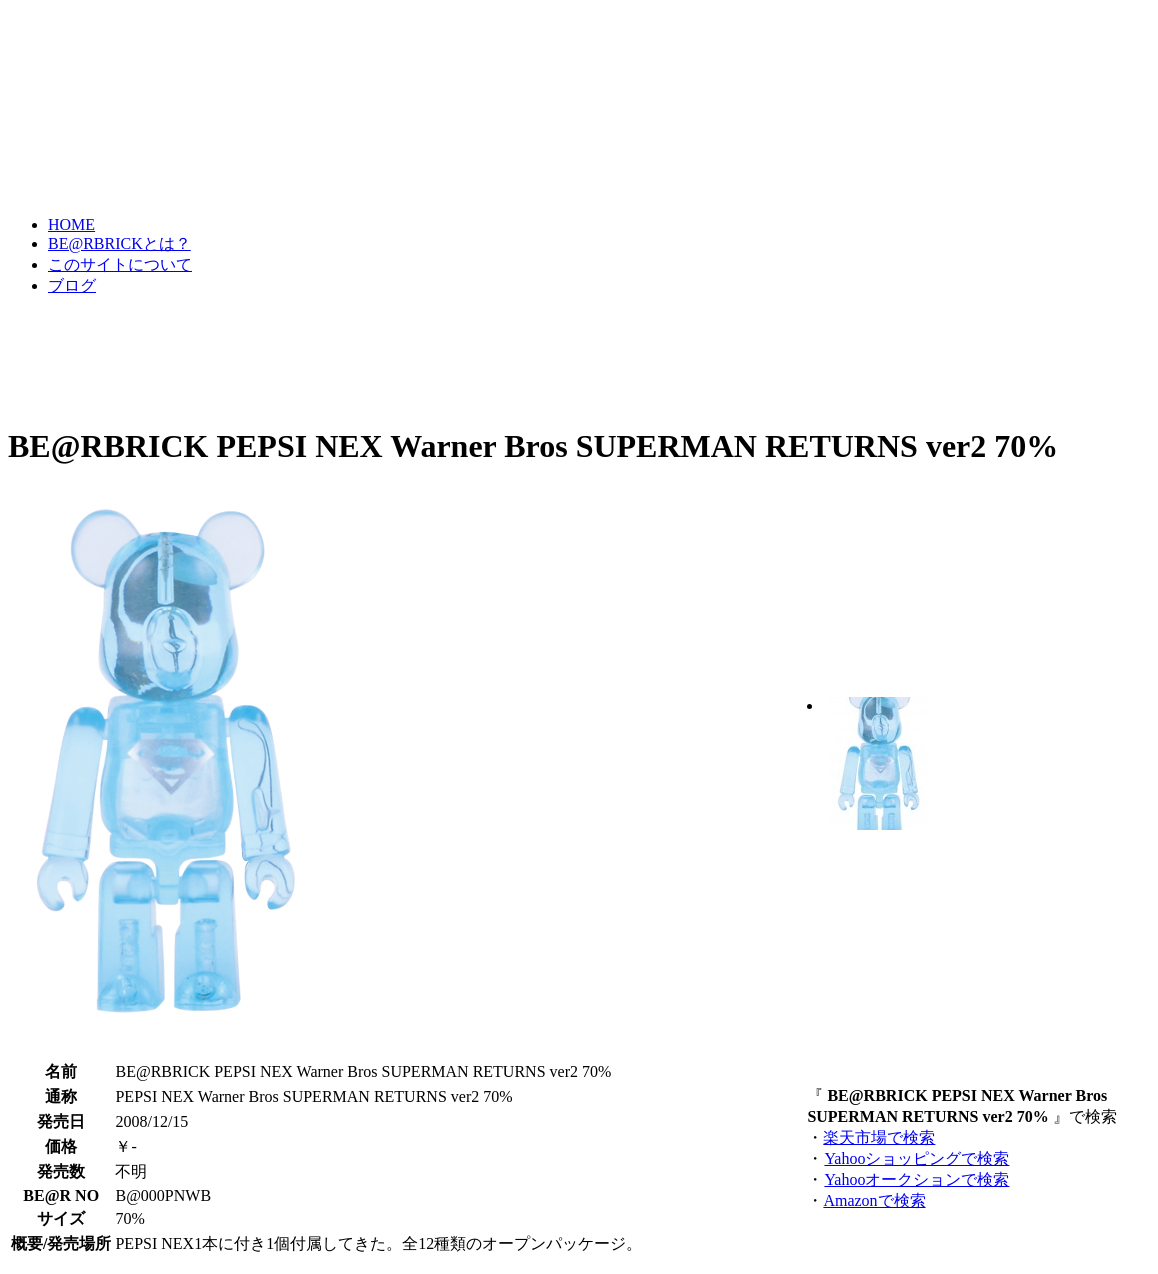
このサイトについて (120, 264)
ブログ (72, 285)
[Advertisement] (372, 358)
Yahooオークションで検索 (916, 1179)
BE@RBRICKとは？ (119, 243)
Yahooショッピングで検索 (916, 1158)
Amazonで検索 (874, 1200)
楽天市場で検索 (879, 1137)
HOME (71, 224)
